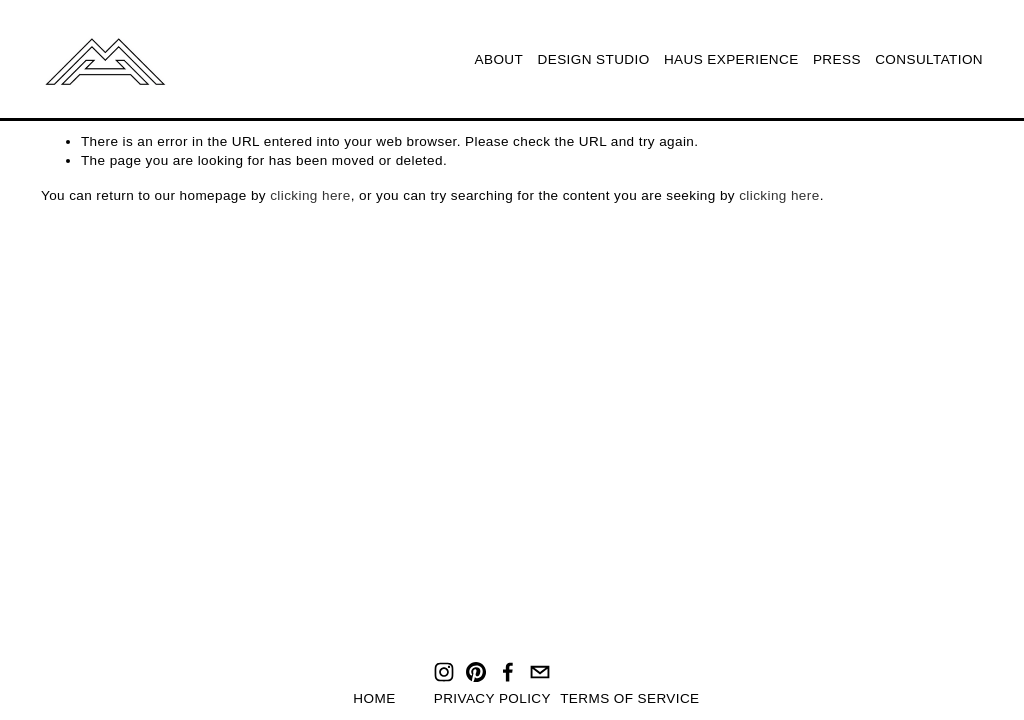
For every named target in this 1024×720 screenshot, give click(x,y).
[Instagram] (444, 672)
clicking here (310, 195)
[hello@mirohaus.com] (540, 672)
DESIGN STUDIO (594, 59)
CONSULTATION (929, 59)
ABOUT (499, 59)
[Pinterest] (476, 672)
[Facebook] (508, 672)
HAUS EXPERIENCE (731, 59)
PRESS (837, 59)
